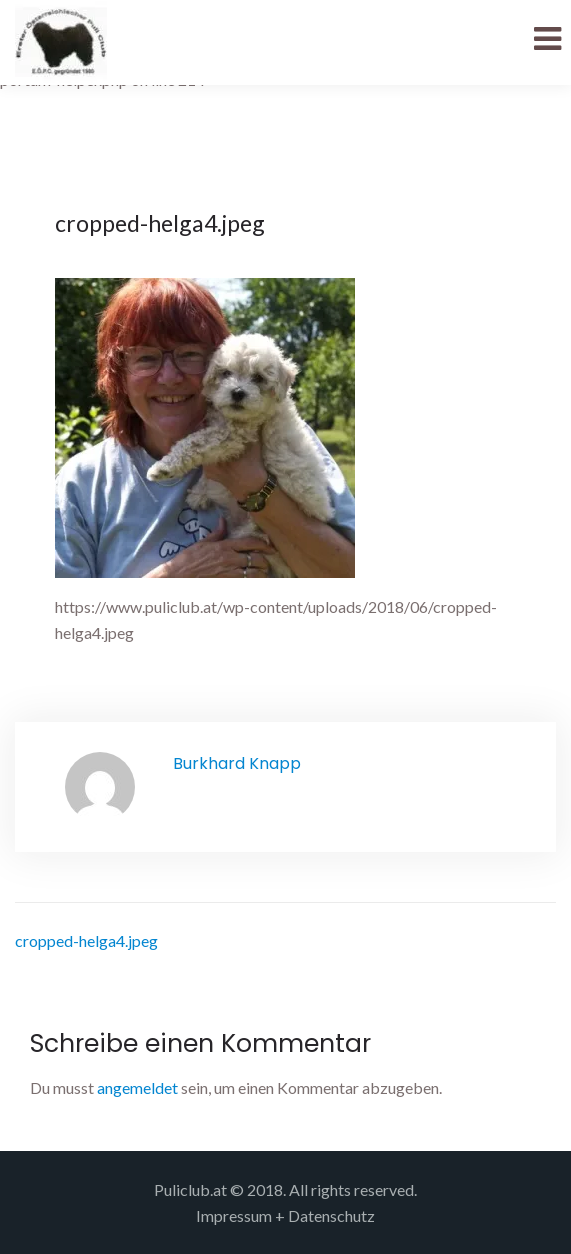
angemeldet (137, 1087)
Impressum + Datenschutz (285, 1215)
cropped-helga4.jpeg (86, 940)
